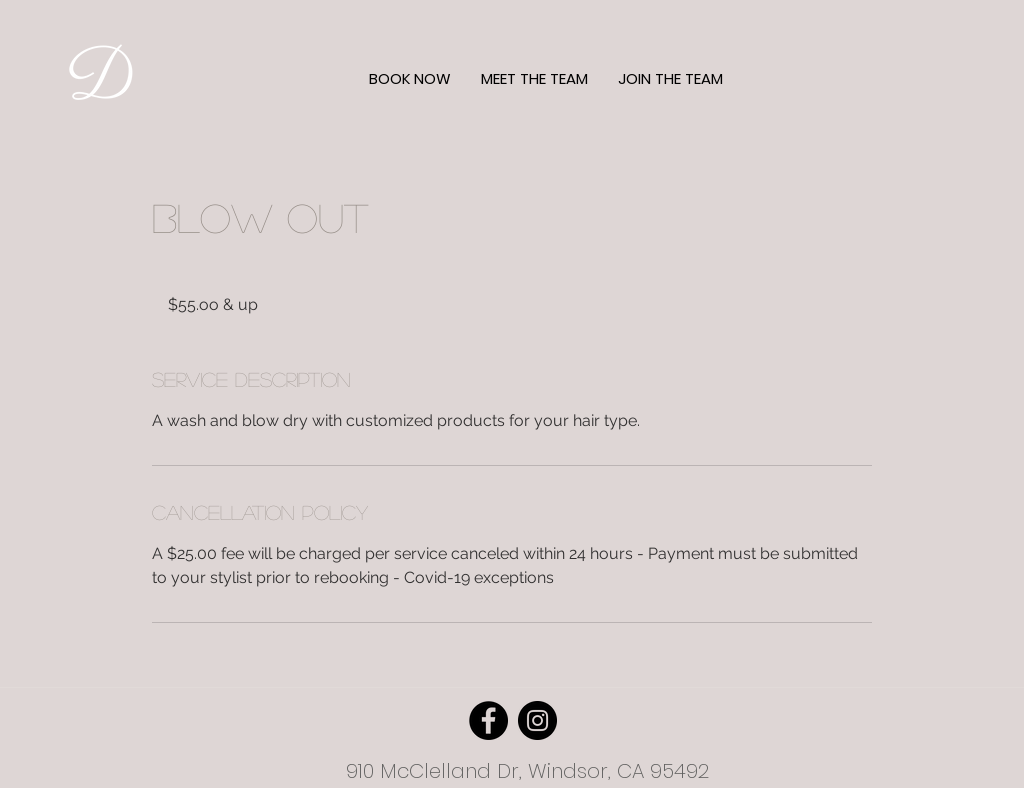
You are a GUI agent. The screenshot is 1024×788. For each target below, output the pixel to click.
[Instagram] (537, 720)
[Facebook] (488, 720)
